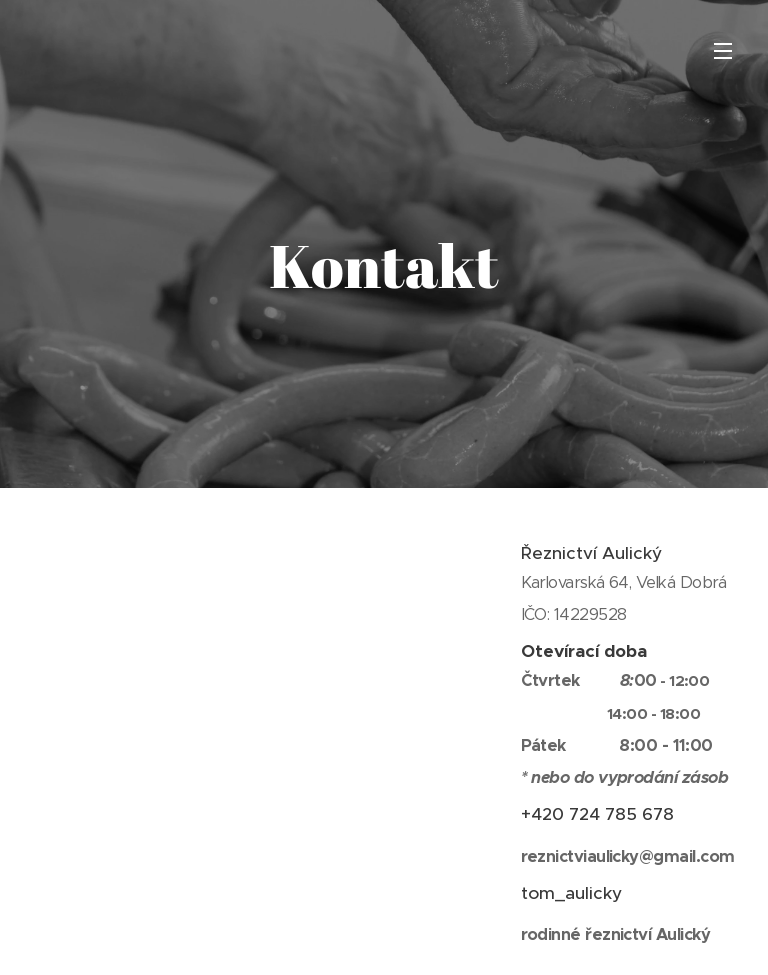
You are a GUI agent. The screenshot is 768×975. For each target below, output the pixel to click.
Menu (723, 51)
